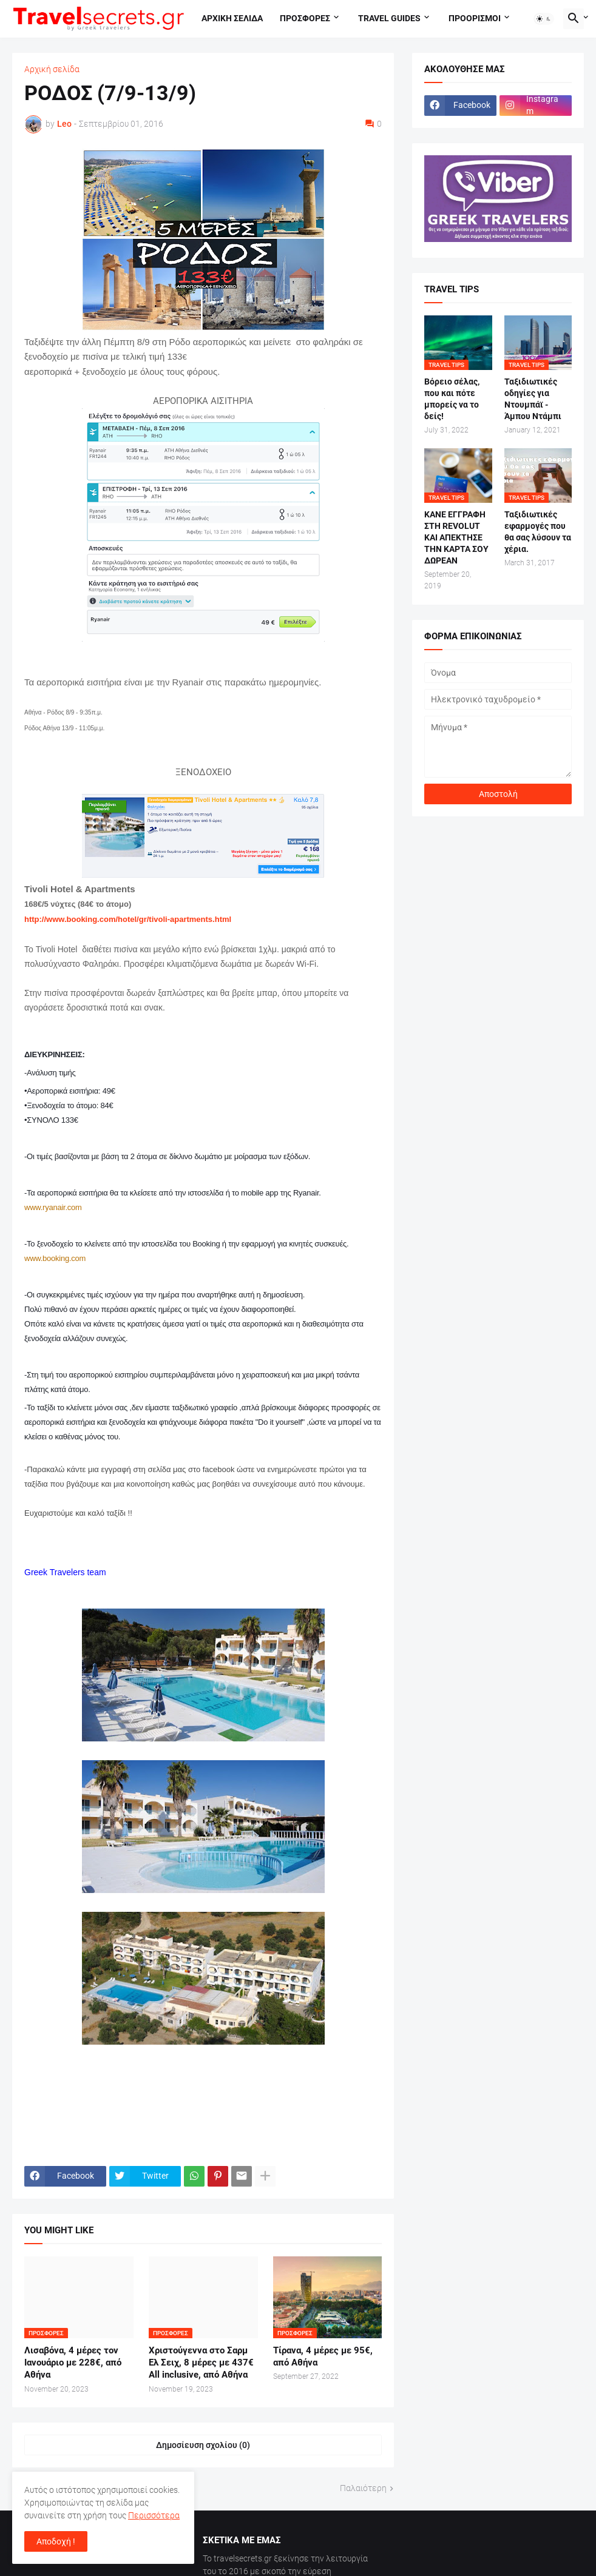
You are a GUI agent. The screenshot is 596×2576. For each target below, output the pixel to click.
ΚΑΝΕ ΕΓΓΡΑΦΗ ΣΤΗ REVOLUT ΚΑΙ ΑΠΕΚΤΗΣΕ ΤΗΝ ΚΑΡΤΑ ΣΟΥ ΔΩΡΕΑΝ (456, 537)
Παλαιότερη (363, 2488)
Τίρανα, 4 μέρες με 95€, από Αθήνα (323, 2356)
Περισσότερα (154, 2515)
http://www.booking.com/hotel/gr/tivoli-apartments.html (127, 919)
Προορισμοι (475, 18)
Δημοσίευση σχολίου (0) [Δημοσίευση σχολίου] (203, 2445)
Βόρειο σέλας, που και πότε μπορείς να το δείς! (451, 399)
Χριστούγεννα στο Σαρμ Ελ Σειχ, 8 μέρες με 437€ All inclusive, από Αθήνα (201, 2363)
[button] (543, 19)
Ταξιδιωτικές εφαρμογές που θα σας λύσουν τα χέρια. (537, 531)
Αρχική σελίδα (52, 69)
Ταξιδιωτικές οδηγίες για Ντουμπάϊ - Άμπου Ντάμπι (532, 399)
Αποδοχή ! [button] (55, 2541)
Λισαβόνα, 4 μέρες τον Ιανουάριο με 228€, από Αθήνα (72, 2363)
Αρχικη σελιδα (232, 18)
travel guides (389, 18)
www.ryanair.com (53, 1207)
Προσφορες (305, 18)
